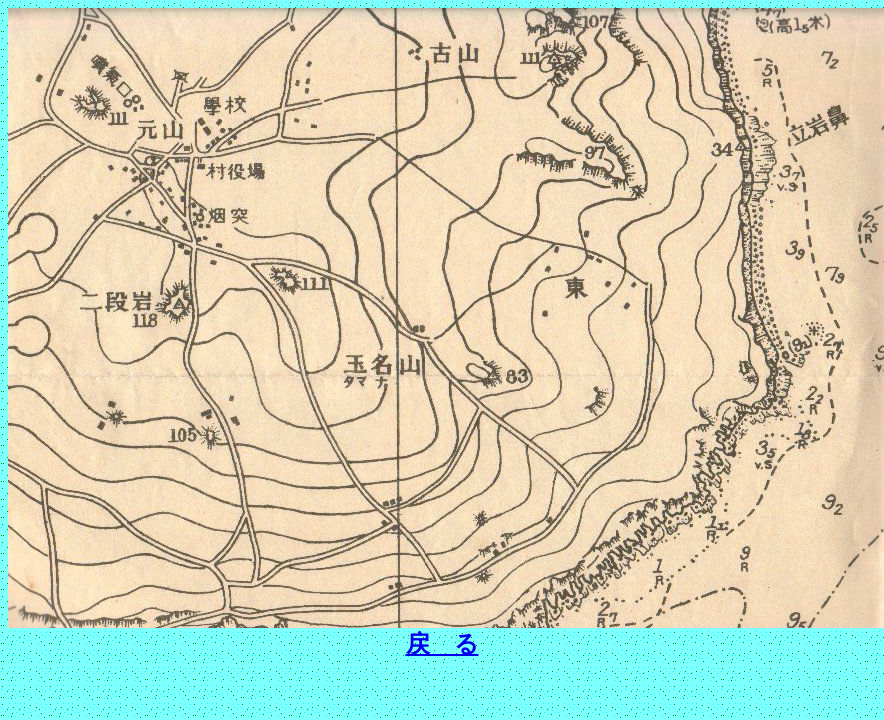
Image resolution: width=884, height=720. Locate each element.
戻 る (442, 644)
